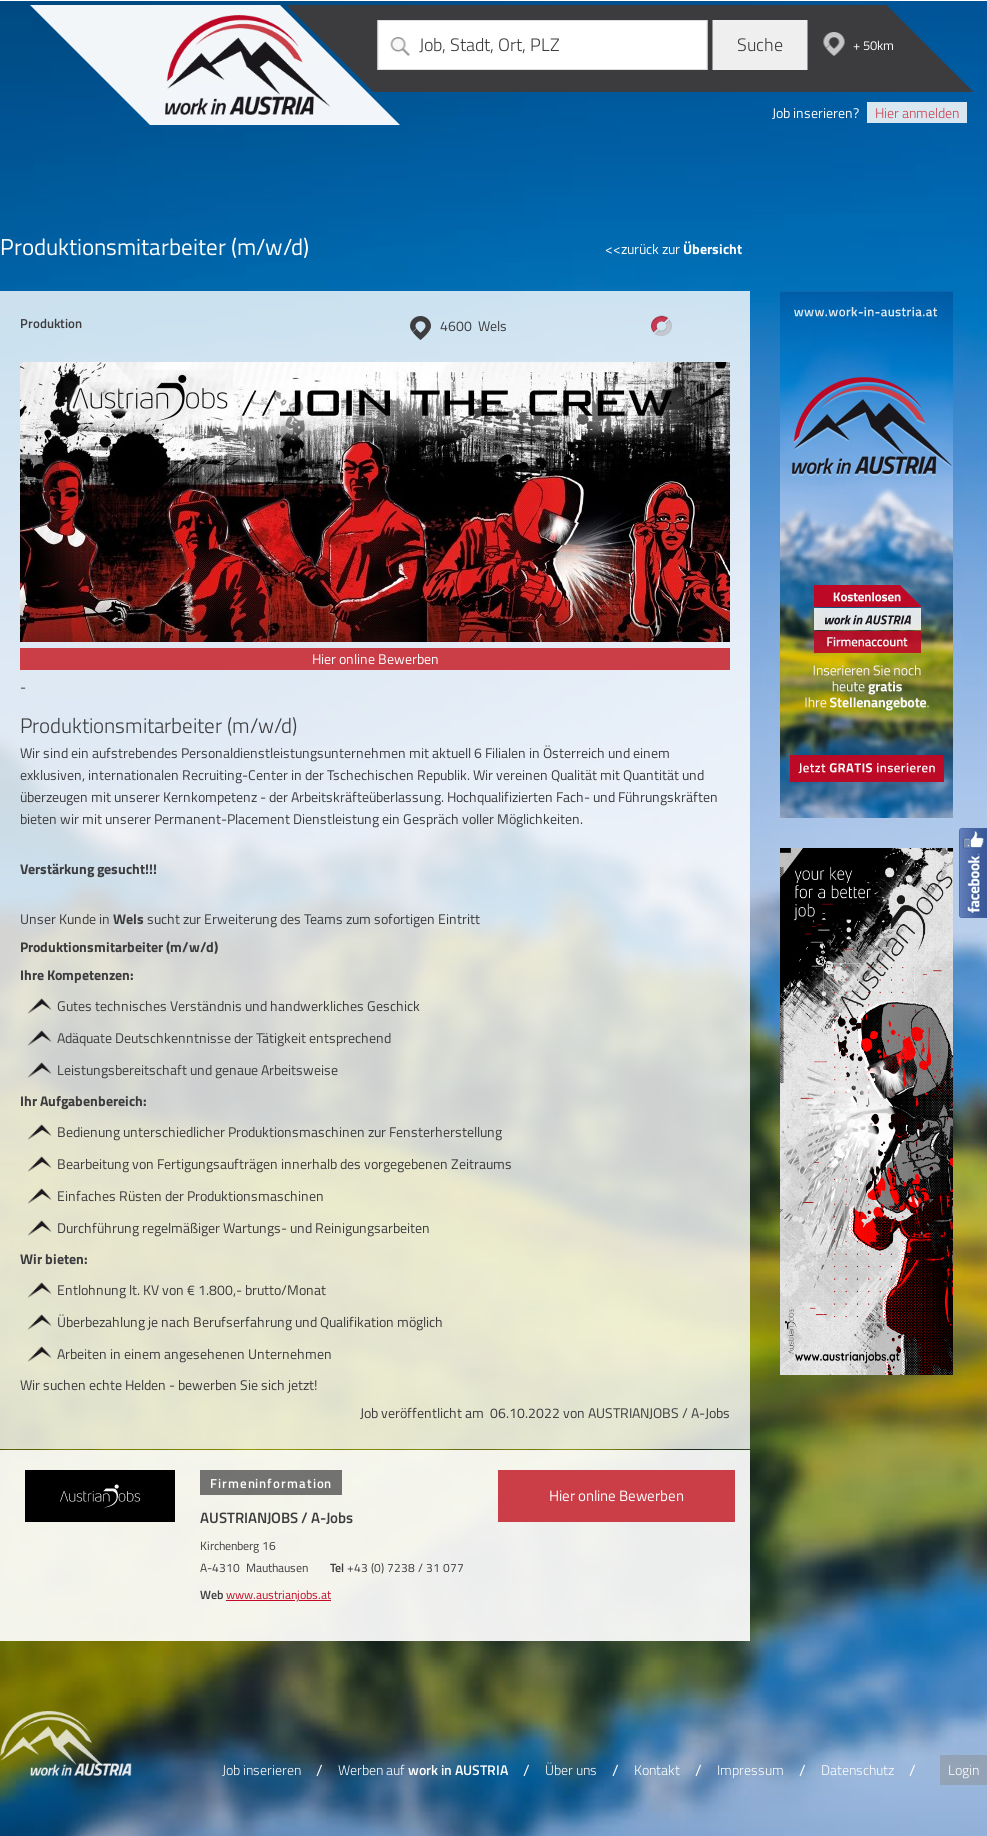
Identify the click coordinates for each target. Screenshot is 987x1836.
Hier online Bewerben (375, 658)
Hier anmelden (917, 112)
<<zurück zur (673, 248)
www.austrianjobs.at (278, 1594)
